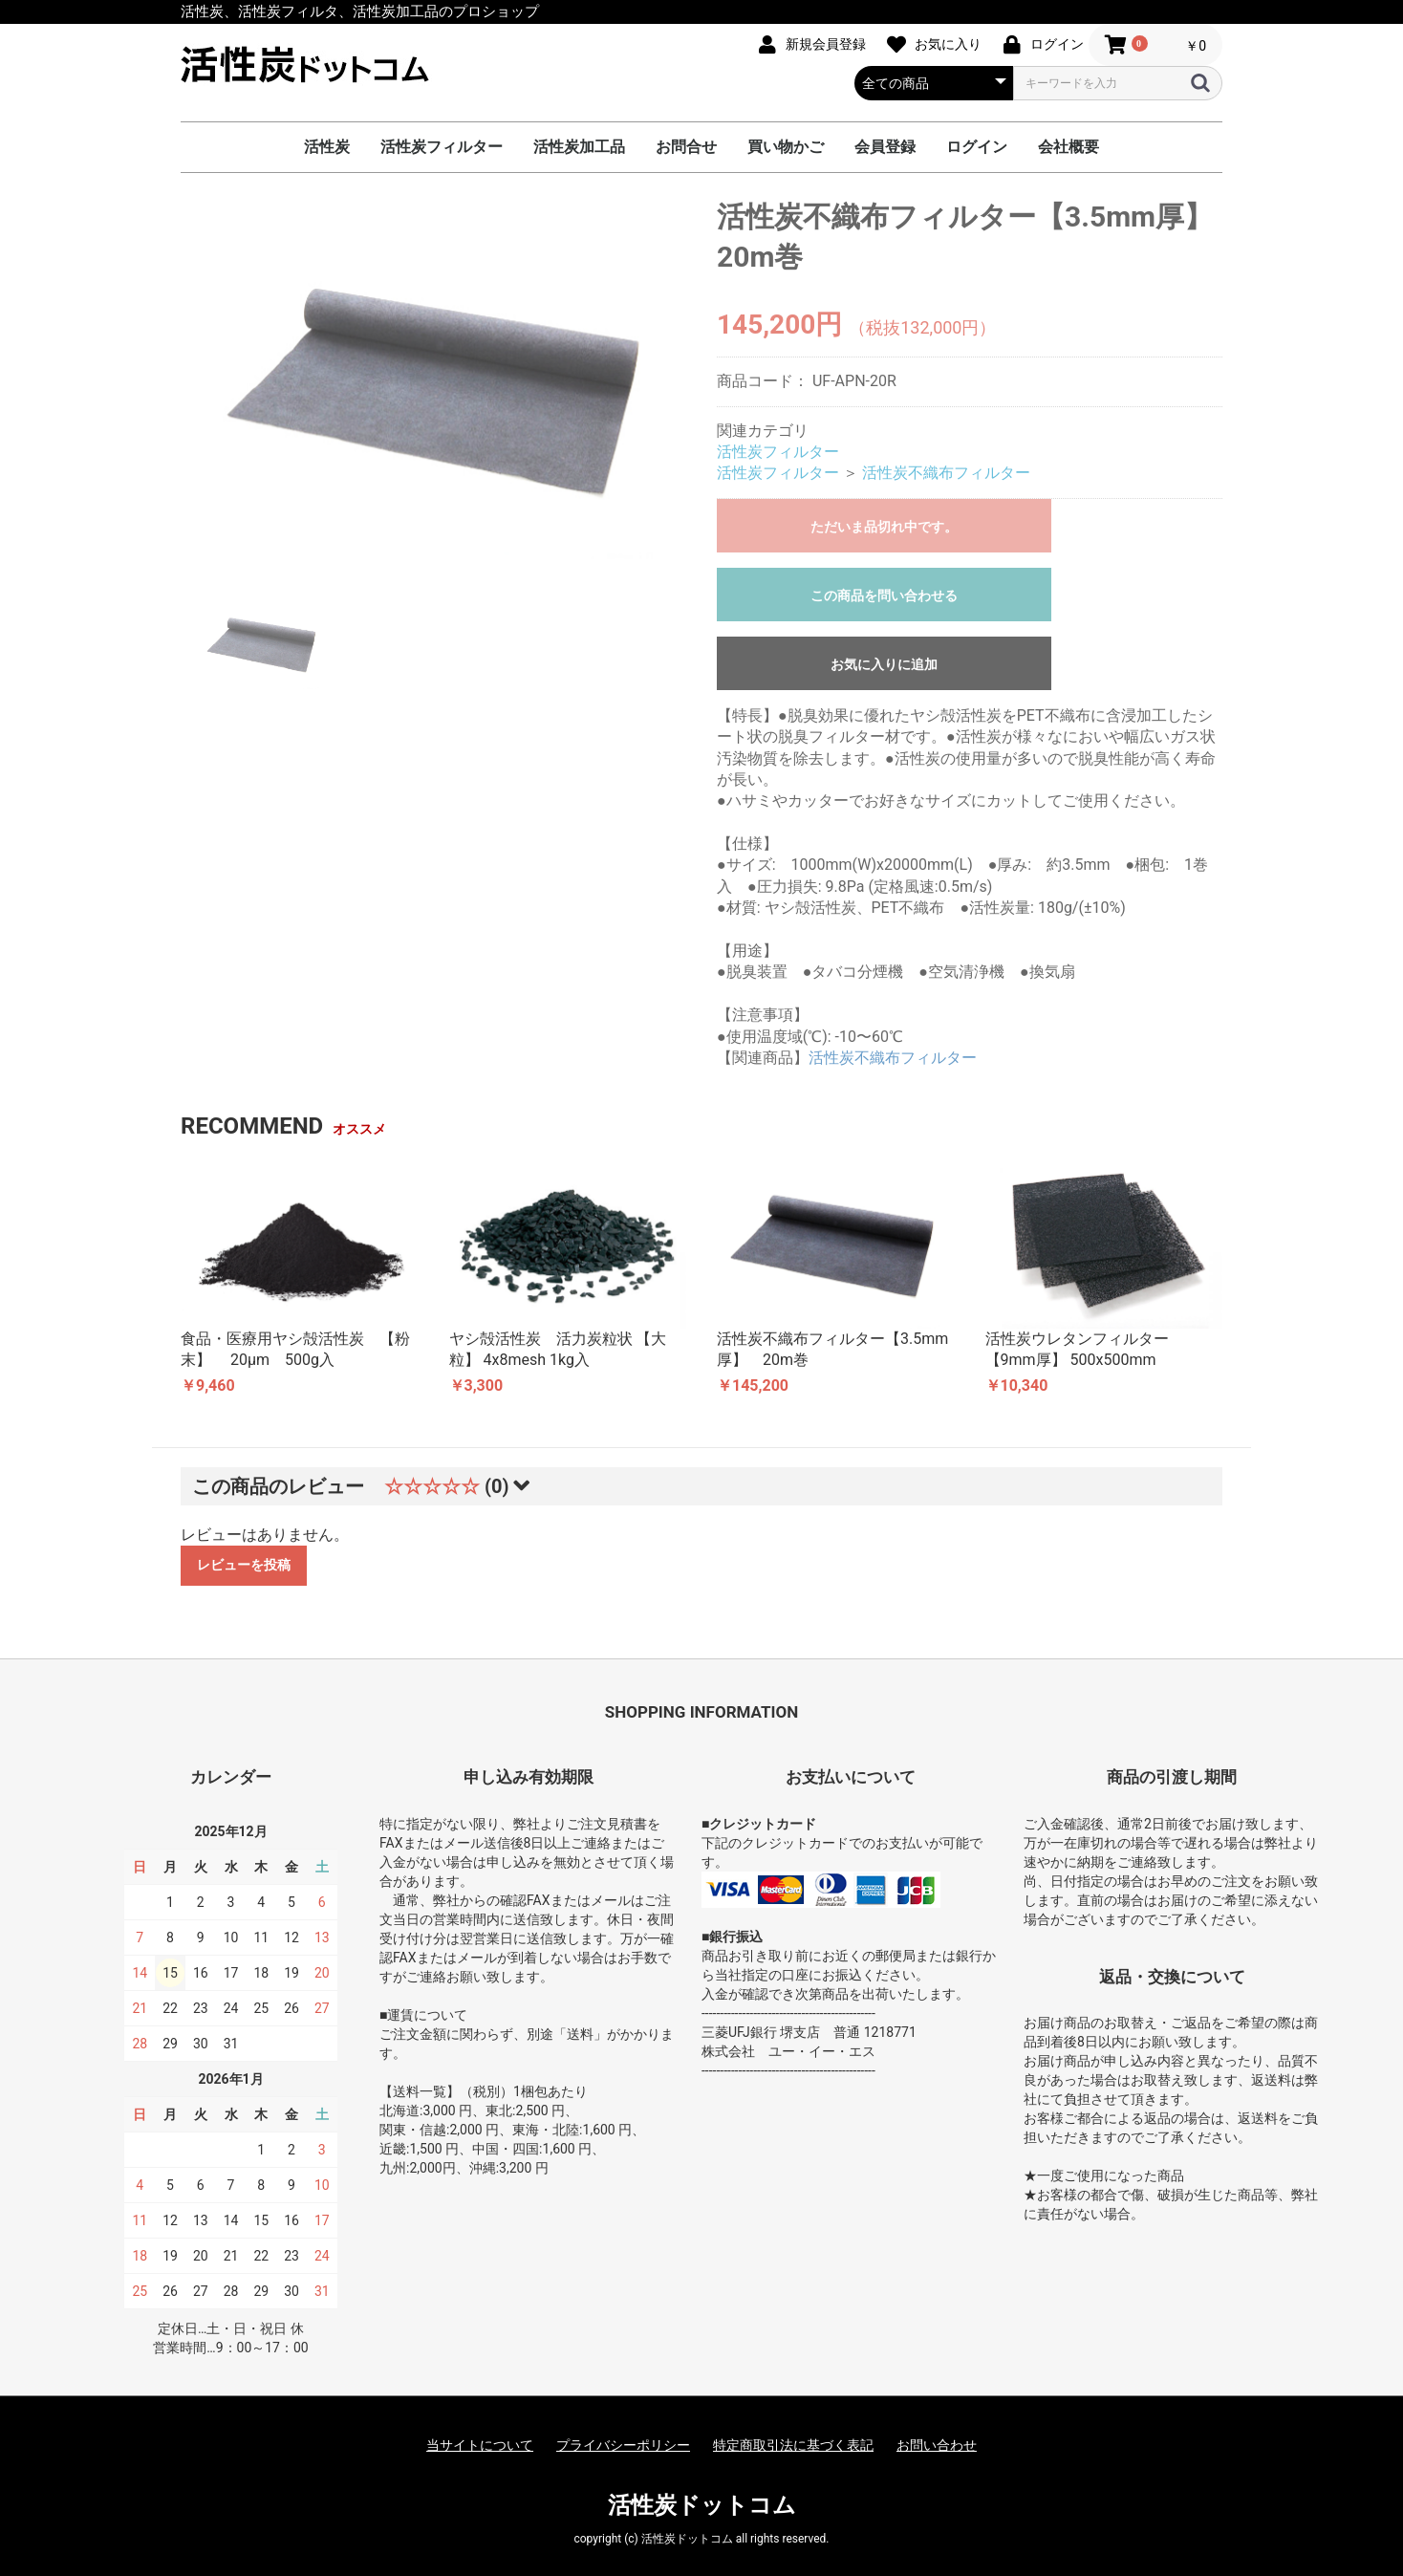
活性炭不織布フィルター (946, 473)
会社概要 (1068, 147)
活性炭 (327, 147)
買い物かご (785, 147)
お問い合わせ (936, 2445)
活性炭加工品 (579, 147)
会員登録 (885, 147)
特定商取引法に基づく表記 (793, 2445)
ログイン (976, 147)
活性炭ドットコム (702, 2505)
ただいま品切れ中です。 (884, 526)
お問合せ (686, 147)
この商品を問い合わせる (884, 595)
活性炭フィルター (441, 147)
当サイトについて (479, 2445)
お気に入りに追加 (884, 664)
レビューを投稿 (244, 1564)
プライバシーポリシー (623, 2445)
